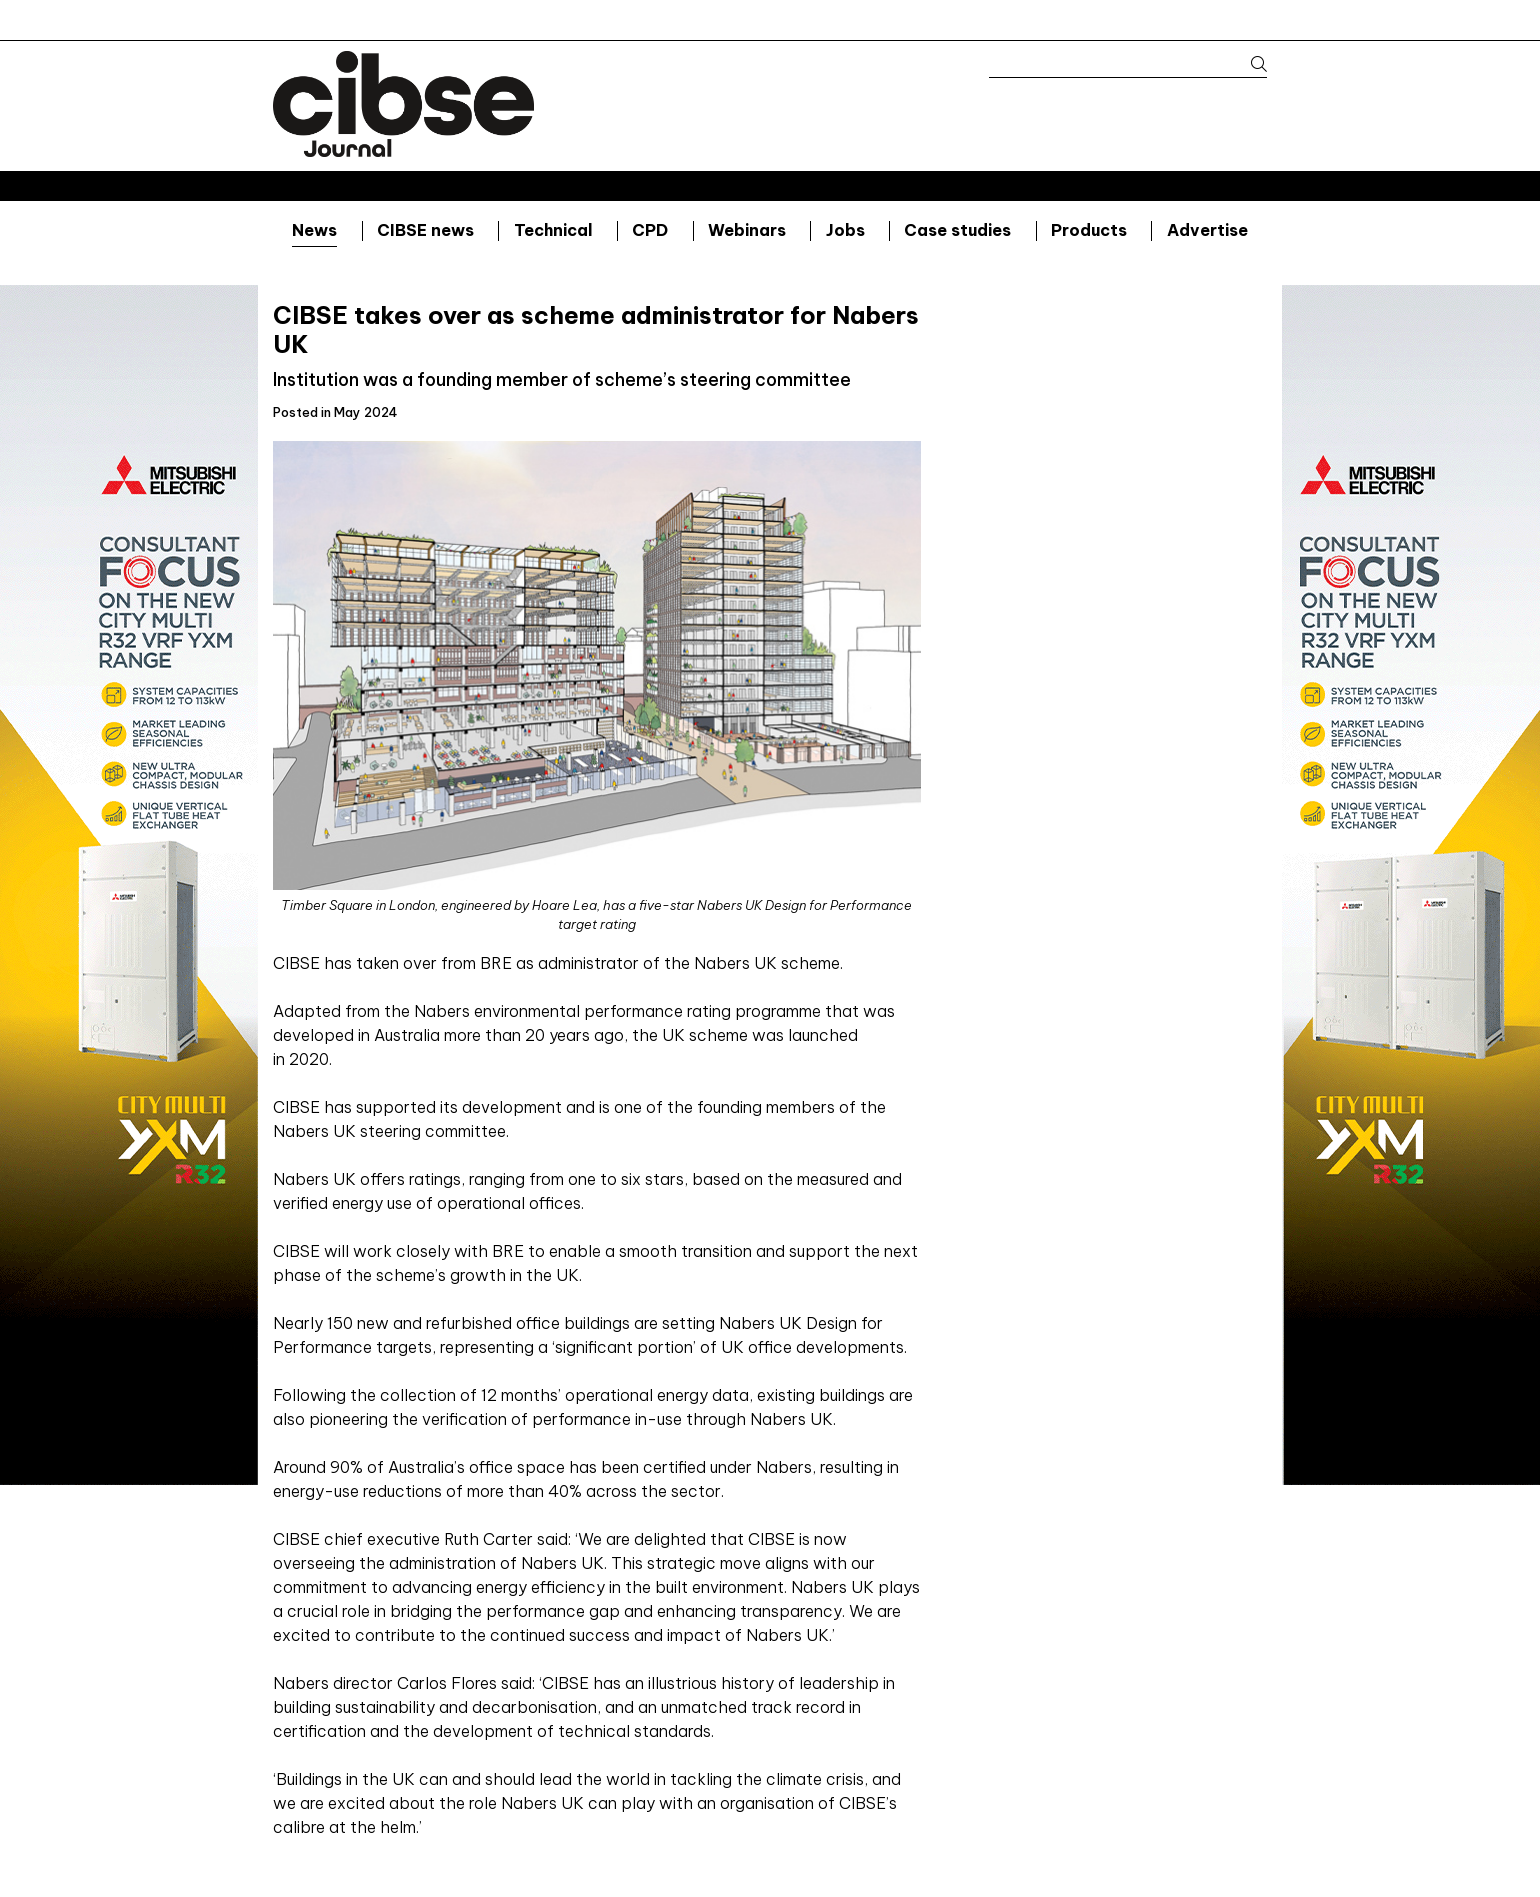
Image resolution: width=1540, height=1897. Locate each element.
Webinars (747, 230)
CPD (650, 230)
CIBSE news (425, 230)
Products (1089, 230)
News (314, 230)
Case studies (957, 230)
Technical (553, 230)
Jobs (845, 230)
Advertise (1207, 230)
